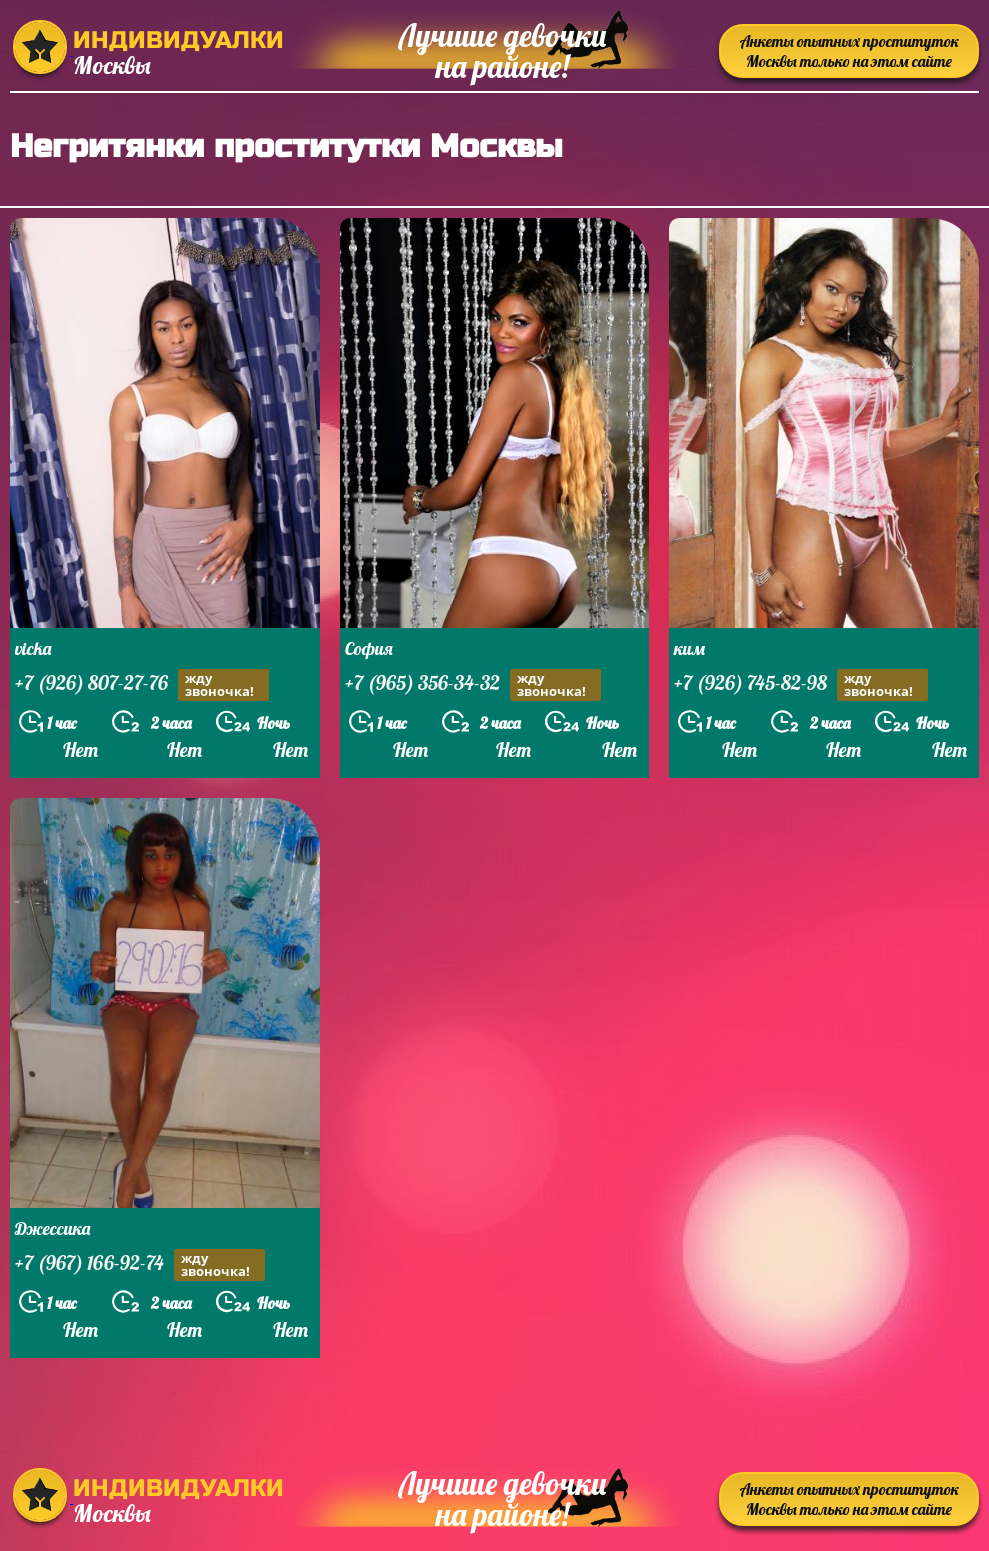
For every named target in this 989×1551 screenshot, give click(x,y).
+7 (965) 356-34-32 (473, 685)
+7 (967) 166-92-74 (140, 1265)
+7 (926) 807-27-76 (142, 685)
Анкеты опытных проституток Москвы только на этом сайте (849, 51)
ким (689, 648)
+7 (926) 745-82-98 (801, 685)
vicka (33, 648)
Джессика (52, 1228)
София (369, 648)
